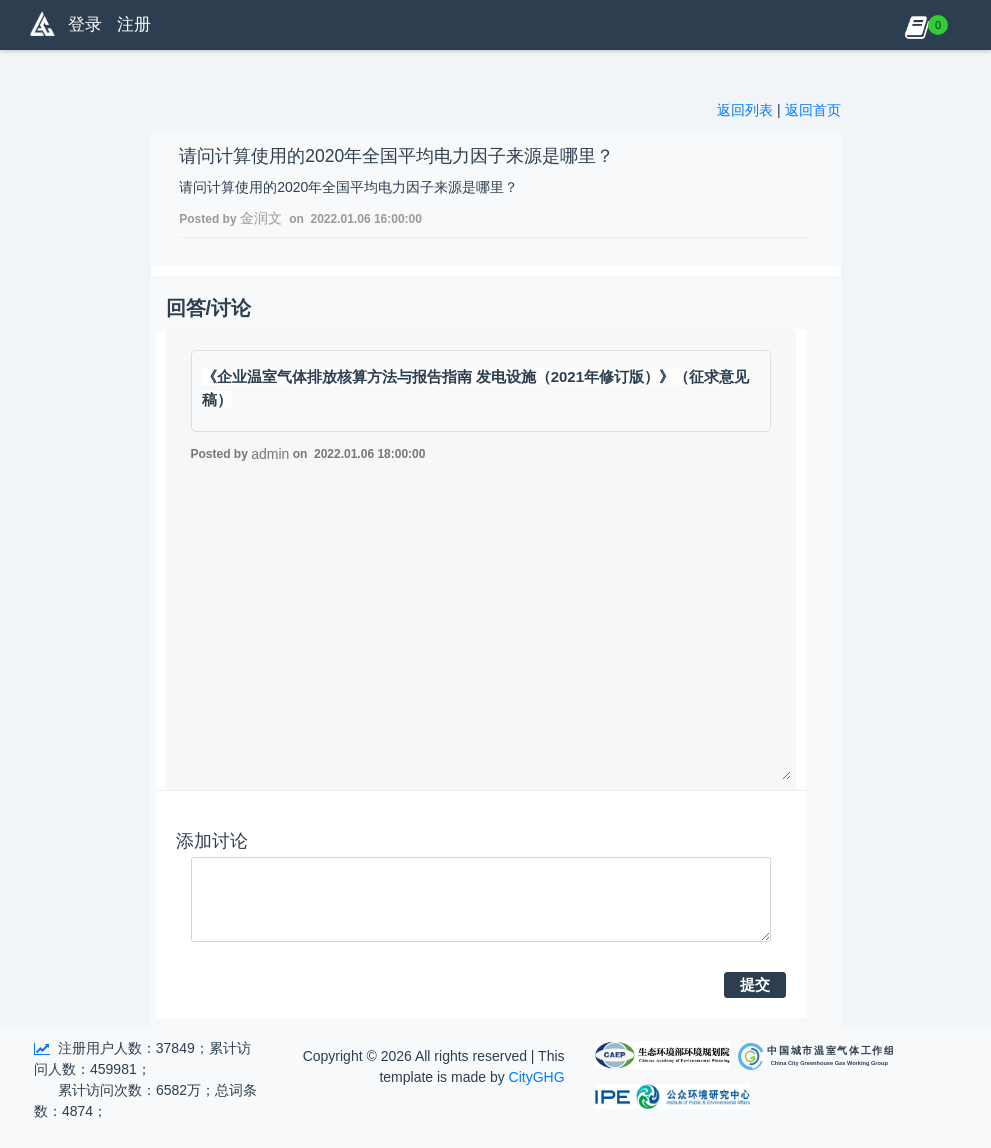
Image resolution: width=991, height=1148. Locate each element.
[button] (916, 25)
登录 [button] (85, 24)
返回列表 (745, 110)
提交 (755, 985)
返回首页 (813, 110)
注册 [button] (134, 24)
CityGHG (537, 1077)
